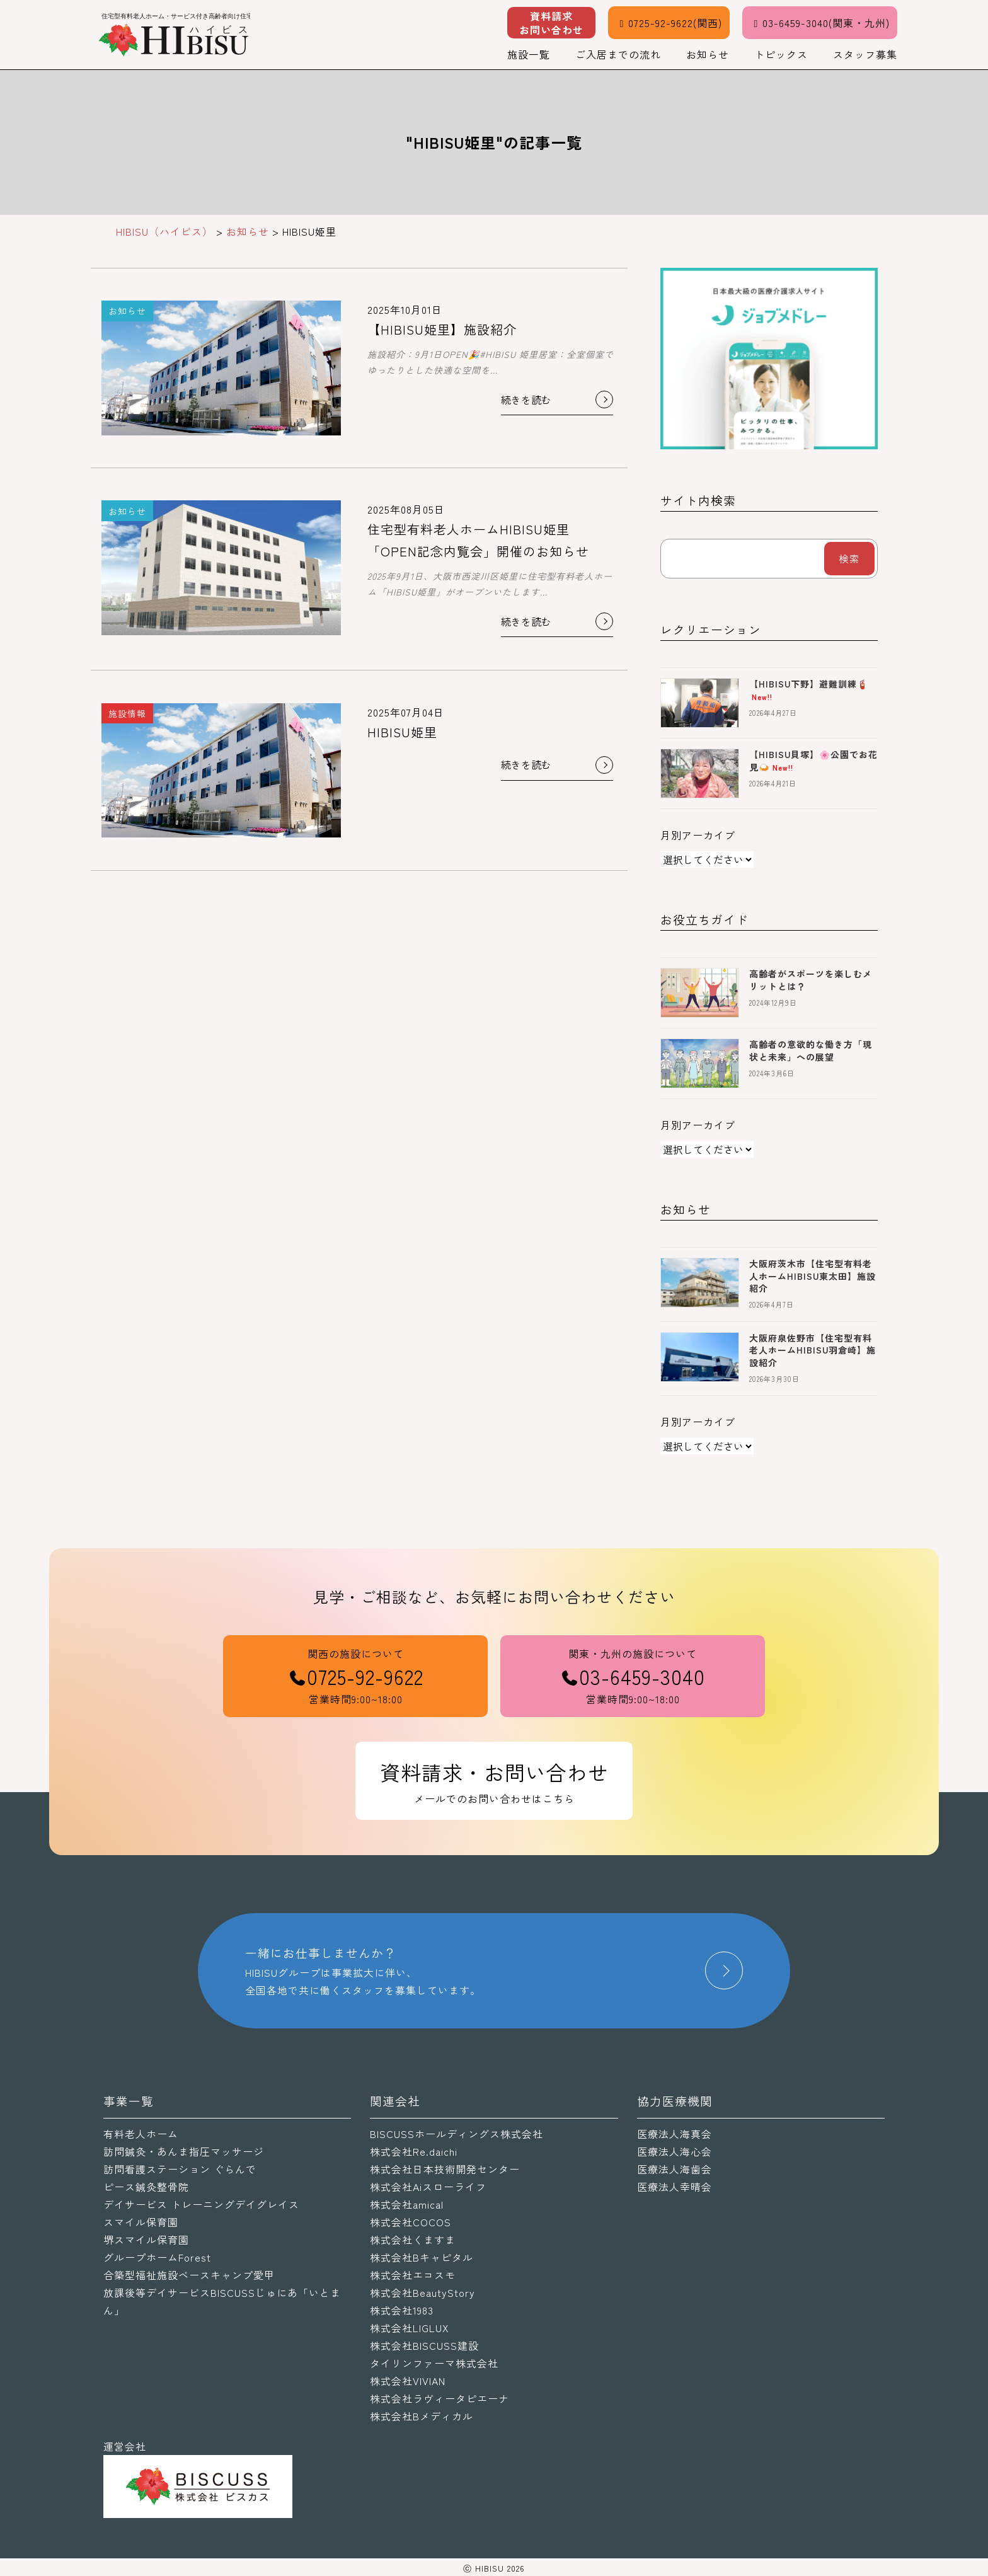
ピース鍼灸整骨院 (146, 2186)
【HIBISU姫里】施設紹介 (442, 329)
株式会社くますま (413, 2239)
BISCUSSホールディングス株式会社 (456, 2133)
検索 (849, 558)
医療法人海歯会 (674, 2168)
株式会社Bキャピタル (421, 2257)
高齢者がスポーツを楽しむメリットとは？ (810, 979)
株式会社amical (407, 2204)
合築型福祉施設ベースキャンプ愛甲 (189, 2274)
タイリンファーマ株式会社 (434, 2363)
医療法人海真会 (674, 2133)
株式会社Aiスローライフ (428, 2186)
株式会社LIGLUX (409, 2327)
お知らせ (707, 54)
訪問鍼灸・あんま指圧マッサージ (183, 2151)
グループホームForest (157, 2257)
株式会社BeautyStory (422, 2292)
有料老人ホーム (140, 2133)
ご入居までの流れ (618, 54)
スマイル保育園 (140, 2221)
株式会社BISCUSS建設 (424, 2345)
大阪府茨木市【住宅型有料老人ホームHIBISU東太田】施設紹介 (812, 1275)
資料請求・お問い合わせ (494, 1782)
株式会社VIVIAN (407, 2380)
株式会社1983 (402, 2310)
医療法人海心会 (674, 2151)
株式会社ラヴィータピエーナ (439, 2398)
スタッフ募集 (865, 54)
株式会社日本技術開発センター (445, 2168)
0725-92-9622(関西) (669, 22)
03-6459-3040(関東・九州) (820, 22)
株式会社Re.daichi (413, 2151)
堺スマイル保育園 (146, 2239)
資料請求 (551, 22)
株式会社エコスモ (413, 2274)
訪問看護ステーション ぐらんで (179, 2168)
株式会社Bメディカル (421, 2416)
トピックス (781, 54)
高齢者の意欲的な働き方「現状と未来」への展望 (810, 1050)
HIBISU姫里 (402, 732)
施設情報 (127, 713)
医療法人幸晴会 (674, 2186)
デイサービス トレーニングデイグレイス (201, 2204)
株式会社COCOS (410, 2221)
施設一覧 (528, 54)
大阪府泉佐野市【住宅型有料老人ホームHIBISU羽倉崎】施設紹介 (812, 1350)
